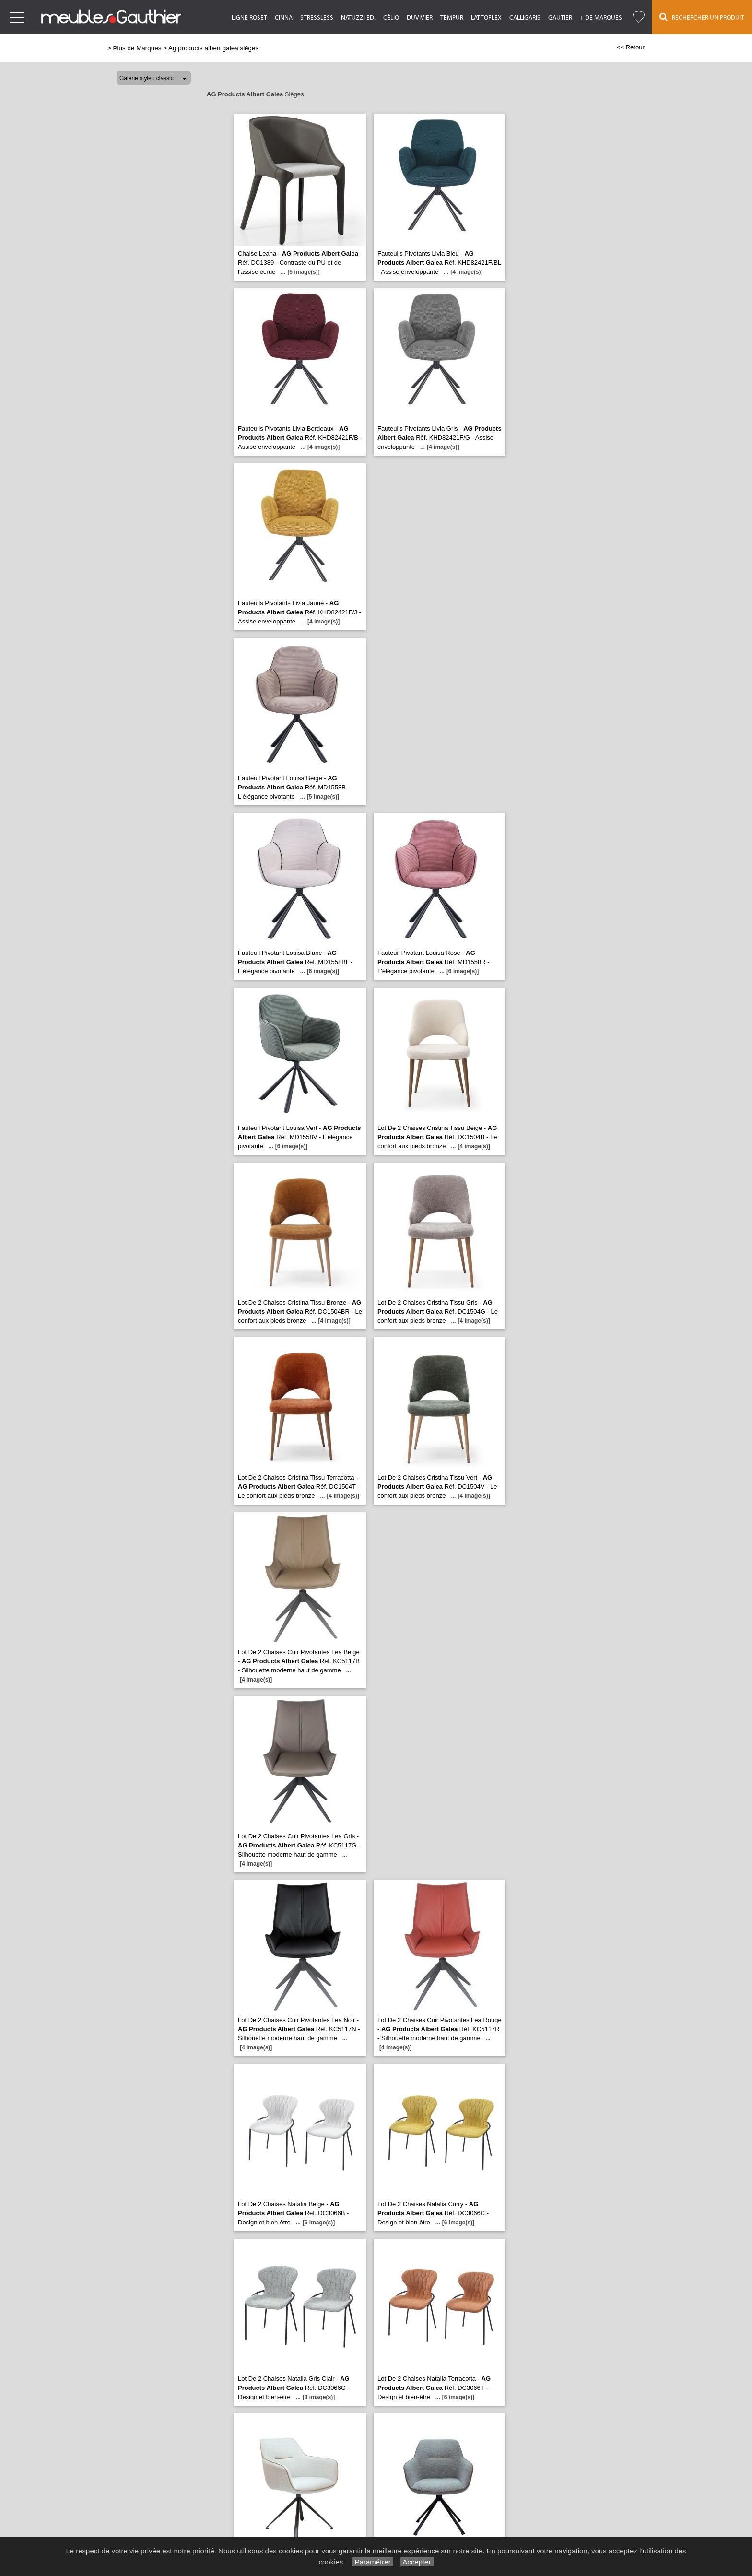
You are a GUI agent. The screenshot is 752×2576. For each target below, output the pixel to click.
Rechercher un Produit (701, 16)
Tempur (451, 17)
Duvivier (420, 17)
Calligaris (524, 17)
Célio (391, 17)
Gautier (560, 17)
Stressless (316, 17)
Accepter (417, 2562)
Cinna (284, 17)
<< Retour (630, 47)
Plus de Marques (137, 48)
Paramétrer (372, 2562)
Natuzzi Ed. (358, 17)
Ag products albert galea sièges (213, 48)
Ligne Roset (249, 17)
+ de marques (601, 17)
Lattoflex (486, 17)
